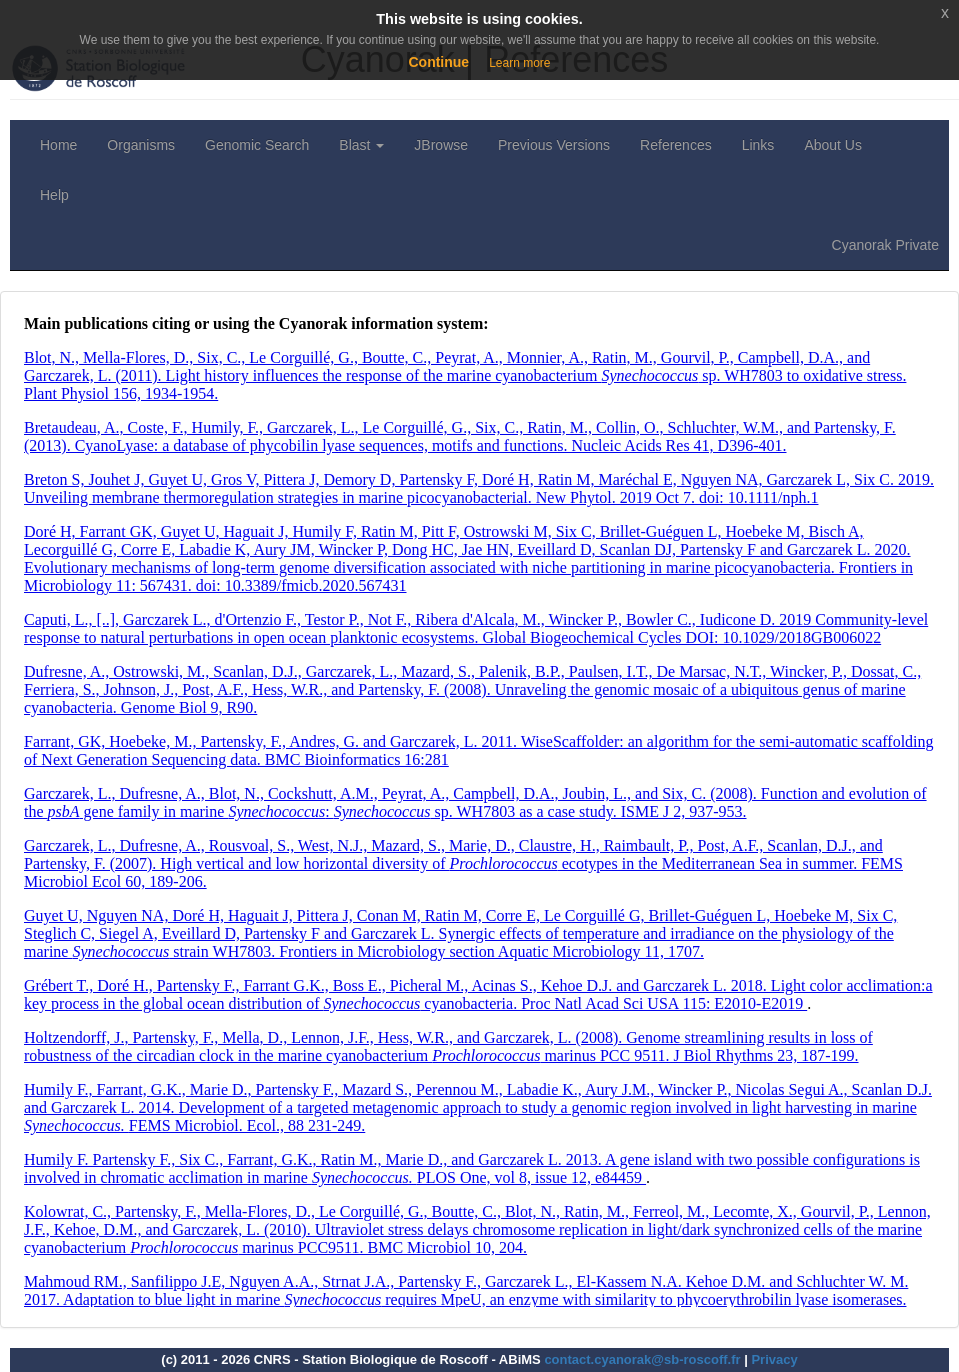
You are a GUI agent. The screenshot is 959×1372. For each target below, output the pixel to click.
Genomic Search (257, 145)
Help (54, 195)
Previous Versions (554, 145)
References (676, 145)
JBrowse (441, 145)
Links (758, 145)
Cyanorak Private (885, 245)
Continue (438, 62)
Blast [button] (361, 145)
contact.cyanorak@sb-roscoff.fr (642, 1359)
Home (58, 145)
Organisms (141, 145)
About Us (833, 145)
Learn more (519, 63)
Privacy (774, 1359)
